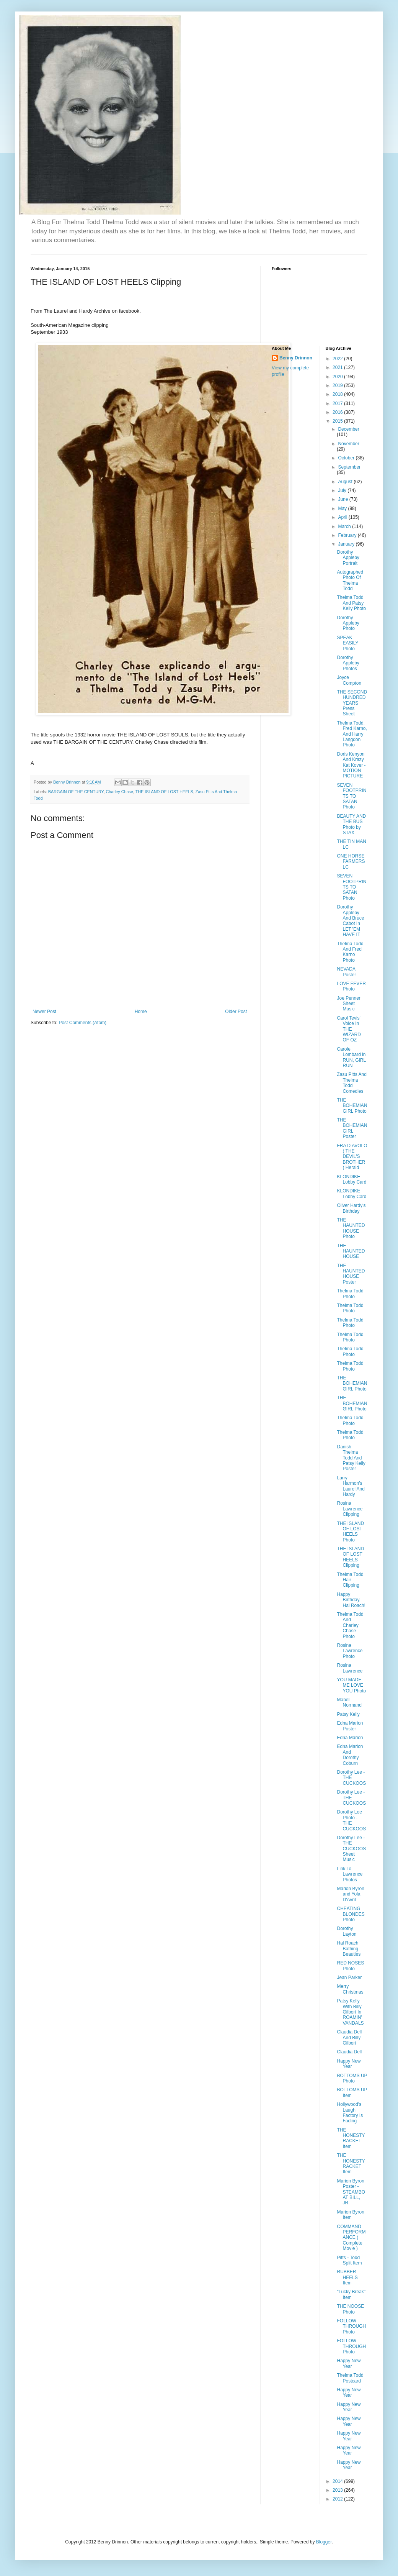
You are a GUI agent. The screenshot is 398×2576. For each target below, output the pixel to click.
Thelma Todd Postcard (350, 2378)
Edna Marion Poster (350, 1725)
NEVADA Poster (346, 971)
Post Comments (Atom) (82, 1022)
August (346, 481)
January (347, 544)
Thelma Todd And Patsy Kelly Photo (351, 603)
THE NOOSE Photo (350, 2309)
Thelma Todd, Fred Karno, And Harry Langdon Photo (352, 734)
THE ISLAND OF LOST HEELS (164, 791)
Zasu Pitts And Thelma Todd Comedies (351, 1083)
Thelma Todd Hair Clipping (350, 1580)
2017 (338, 403)
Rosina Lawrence (349, 1668)
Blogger (324, 2542)
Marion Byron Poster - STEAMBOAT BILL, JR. (351, 2192)
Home (141, 1011)
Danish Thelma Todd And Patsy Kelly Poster (351, 1458)
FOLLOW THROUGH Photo (351, 2326)
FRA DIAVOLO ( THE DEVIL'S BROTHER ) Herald (352, 1157)
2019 (338, 385)
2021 (338, 367)
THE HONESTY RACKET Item (351, 2138)
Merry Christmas (350, 1989)
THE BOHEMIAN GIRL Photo (352, 1105)
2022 (338, 358)
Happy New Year (348, 2063)
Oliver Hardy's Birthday (351, 1208)
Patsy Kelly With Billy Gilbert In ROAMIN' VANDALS (350, 2012)
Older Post (236, 1011)
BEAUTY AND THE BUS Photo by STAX (351, 824)
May (343, 508)
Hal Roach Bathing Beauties (348, 1948)
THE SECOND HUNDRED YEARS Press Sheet (352, 703)
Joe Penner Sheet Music (348, 1003)
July (342, 490)
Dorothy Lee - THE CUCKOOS (351, 1777)
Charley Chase (119, 791)
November (348, 443)
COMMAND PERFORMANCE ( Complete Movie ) (351, 2237)
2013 (338, 2490)
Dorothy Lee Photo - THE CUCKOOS (351, 1820)
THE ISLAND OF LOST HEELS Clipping (350, 1557)
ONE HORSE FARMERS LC (351, 861)
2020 (338, 376)
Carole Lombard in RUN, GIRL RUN (351, 1057)
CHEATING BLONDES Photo (350, 1914)
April (343, 517)
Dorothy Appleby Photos (348, 663)
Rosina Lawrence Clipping (349, 1508)
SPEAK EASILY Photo (347, 643)
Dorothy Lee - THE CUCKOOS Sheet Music (351, 1849)
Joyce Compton (349, 680)
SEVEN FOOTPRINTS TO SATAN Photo (351, 796)
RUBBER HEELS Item (347, 2277)
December (348, 429)
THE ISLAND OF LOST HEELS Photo (350, 1532)
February (347, 535)
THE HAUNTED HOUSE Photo (351, 1228)
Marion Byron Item (350, 2214)
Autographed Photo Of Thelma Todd (350, 580)
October (347, 458)
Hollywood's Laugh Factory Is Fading (350, 2112)
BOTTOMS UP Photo (352, 2078)
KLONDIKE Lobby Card (351, 1179)
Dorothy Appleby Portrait (348, 557)
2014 (338, 2481)
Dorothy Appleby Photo (348, 623)
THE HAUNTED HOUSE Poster (351, 1274)
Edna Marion (350, 1737)
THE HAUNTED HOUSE (351, 1251)
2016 (338, 412)
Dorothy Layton (346, 1931)
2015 (338, 421)
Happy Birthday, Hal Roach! (351, 1600)
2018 (338, 394)
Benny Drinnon (295, 358)
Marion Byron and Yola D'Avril (350, 1894)
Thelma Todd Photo (350, 1293)
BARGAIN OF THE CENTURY (76, 791)
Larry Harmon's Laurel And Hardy (350, 1486)
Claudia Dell (349, 2052)
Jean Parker (349, 1977)
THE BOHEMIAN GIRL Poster (352, 1128)
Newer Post (44, 1011)
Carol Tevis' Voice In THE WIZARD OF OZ (348, 1029)
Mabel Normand (349, 1702)
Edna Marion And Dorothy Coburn (350, 1755)
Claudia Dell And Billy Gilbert (349, 2037)
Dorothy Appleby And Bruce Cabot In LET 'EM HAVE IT (350, 920)
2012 (338, 2499)
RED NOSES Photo (350, 1965)
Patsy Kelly (348, 1714)
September (349, 467)
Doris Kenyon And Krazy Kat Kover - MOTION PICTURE (351, 765)
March (345, 526)
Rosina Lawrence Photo (349, 1651)
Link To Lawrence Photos (349, 1874)
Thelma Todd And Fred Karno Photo (350, 952)
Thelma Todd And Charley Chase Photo (350, 1625)
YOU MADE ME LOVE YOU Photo (351, 1685)
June (343, 499)
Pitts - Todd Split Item (349, 2260)
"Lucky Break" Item (351, 2294)
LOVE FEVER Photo (351, 986)
